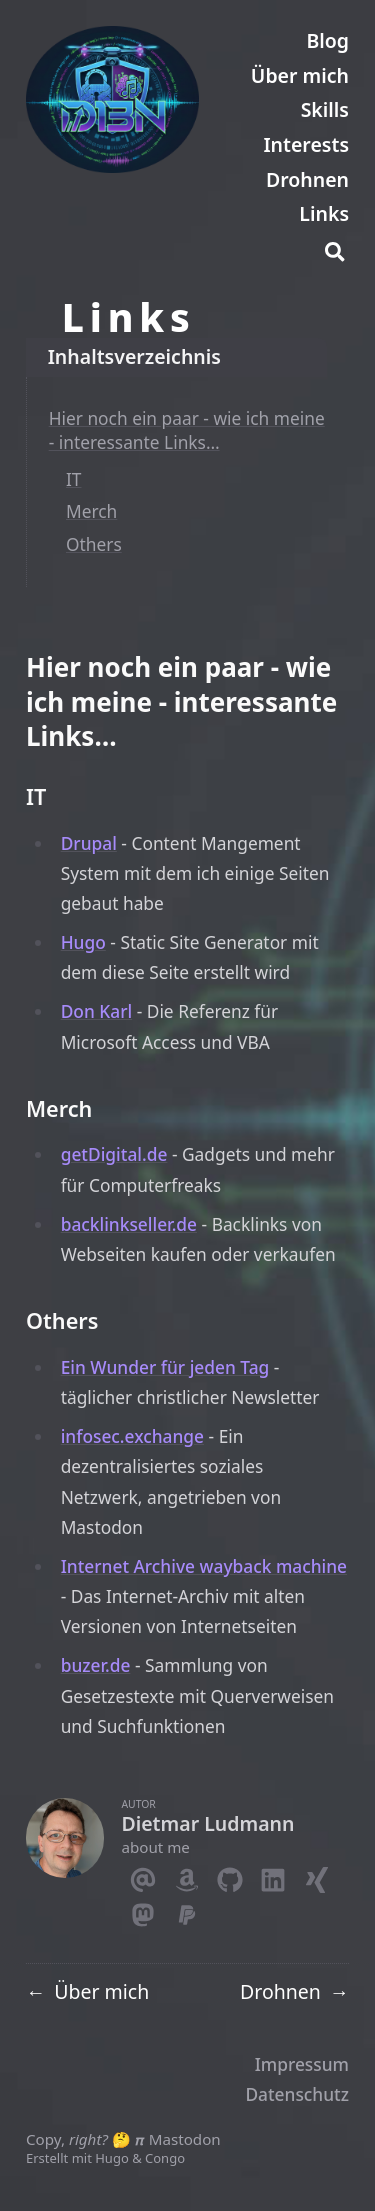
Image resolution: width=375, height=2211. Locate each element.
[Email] (142, 1875)
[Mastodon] (142, 1910)
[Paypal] (186, 1910)
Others (94, 544)
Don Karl (97, 1011)
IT (74, 479)
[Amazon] (186, 1875)
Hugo (83, 942)
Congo (165, 2158)
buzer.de (96, 1665)
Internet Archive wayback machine (204, 1566)
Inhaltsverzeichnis (134, 356)
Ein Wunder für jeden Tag (165, 1367)
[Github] (229, 1875)
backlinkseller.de (129, 1224)
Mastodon (185, 2139)
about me (155, 1847)
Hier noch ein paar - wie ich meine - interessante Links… (187, 430)
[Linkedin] (272, 1875)
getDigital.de (114, 1154)
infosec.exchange (132, 1436)
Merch (91, 511)
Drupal (89, 843)
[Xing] (316, 1875)
